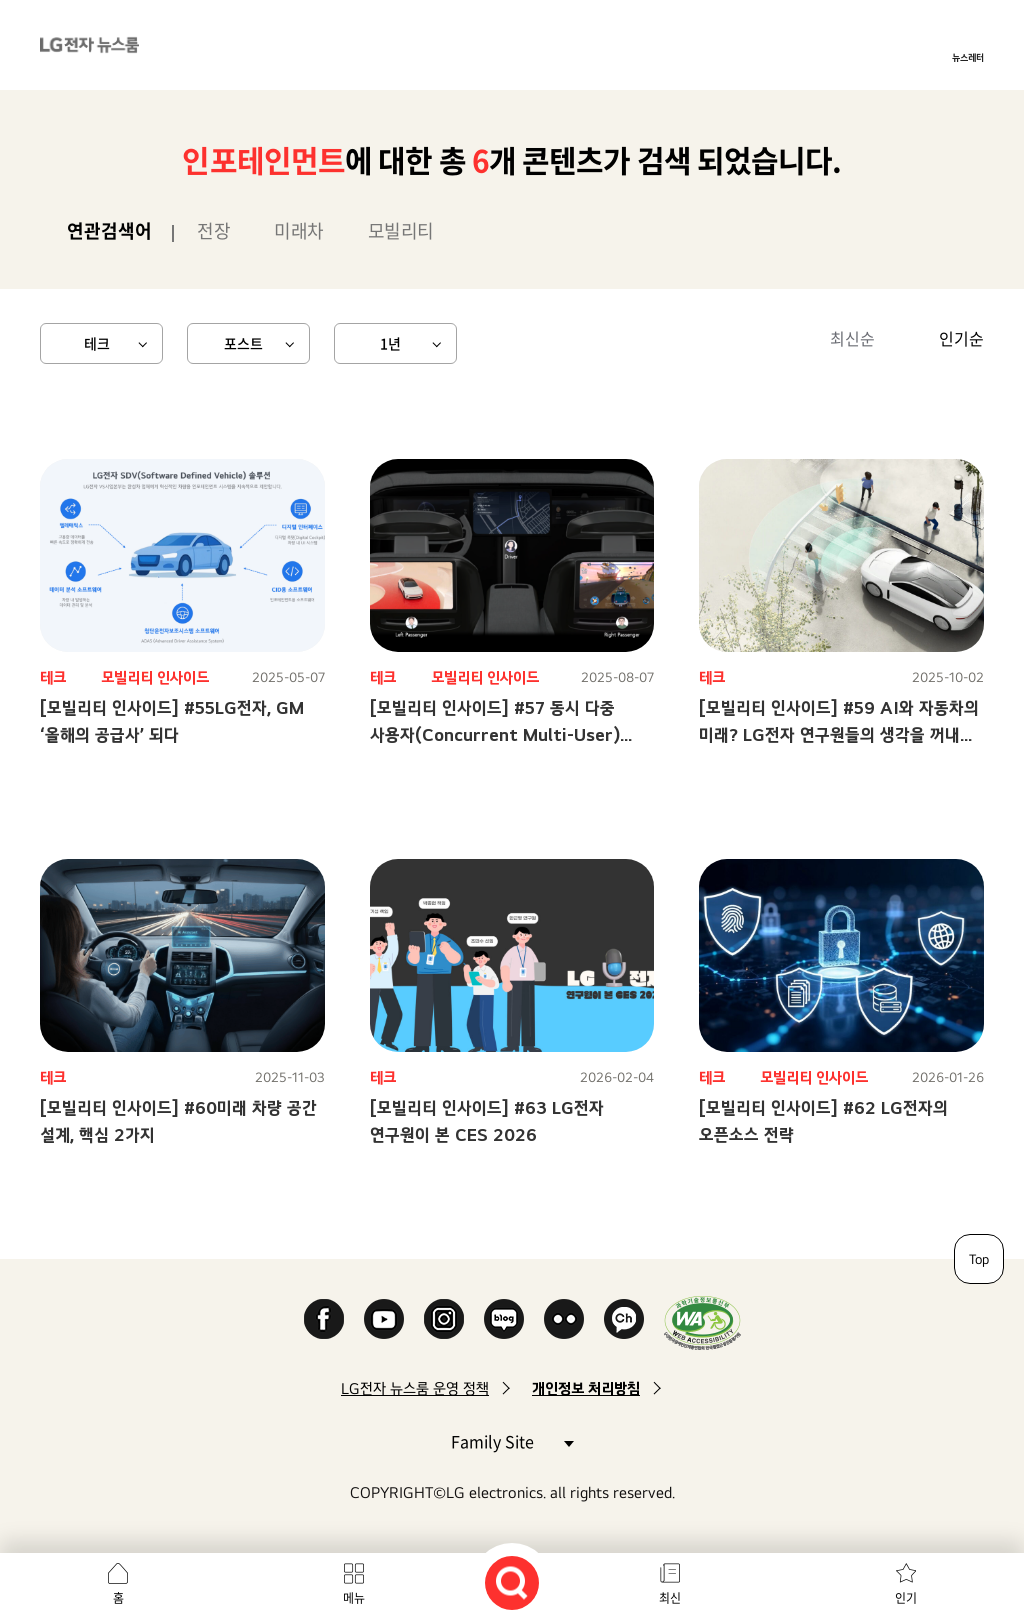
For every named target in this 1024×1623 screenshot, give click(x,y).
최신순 (852, 338)
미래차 (299, 230)
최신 (670, 1598)
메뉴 (354, 1598)
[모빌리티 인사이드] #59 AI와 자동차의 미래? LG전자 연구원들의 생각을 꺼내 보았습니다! (839, 734)
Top (979, 1259)
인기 (906, 1598)
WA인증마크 (702, 1322)
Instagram (444, 1319)
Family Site (512, 1440)
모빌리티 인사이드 (155, 677)
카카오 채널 (624, 1319)
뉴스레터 (968, 57)
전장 (213, 230)
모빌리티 (401, 230)
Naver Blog (504, 1319)
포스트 (243, 343)
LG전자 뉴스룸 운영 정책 (415, 1388)
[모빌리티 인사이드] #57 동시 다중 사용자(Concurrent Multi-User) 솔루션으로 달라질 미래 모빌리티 (495, 734)
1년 (390, 343)
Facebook (324, 1319)
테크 (97, 343)
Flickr (564, 1319)
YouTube (384, 1319)
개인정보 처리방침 (586, 1388)
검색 (512, 1583)
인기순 (961, 338)
